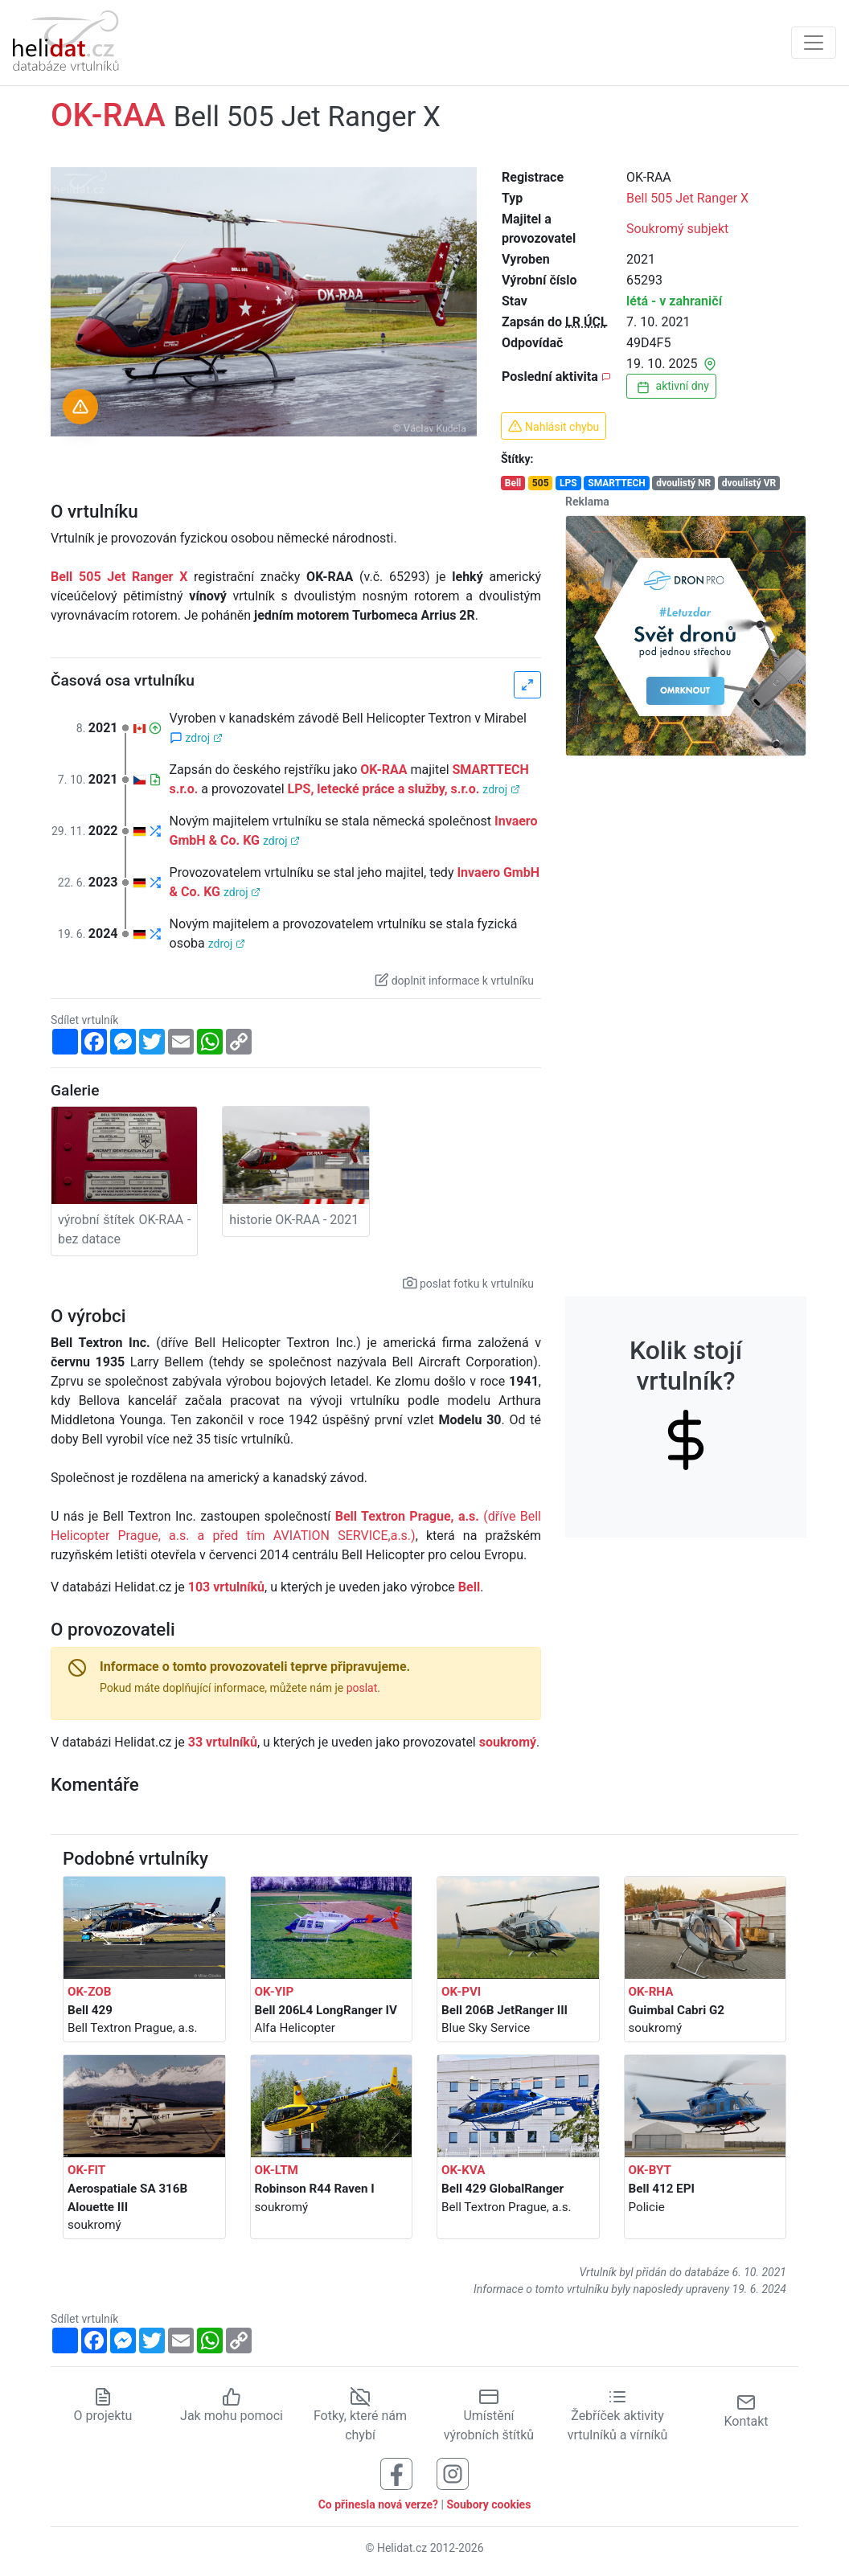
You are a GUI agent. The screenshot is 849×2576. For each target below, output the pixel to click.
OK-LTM (276, 2170)
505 (540, 483)
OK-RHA (651, 1991)
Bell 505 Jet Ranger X (687, 198)
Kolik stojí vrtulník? (686, 1391)
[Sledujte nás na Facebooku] (396, 2472)
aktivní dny (671, 386)
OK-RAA (383, 769)
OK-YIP (274, 1991)
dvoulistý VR (749, 483)
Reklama (587, 501)
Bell (513, 483)
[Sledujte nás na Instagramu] (453, 2472)
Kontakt (746, 2411)
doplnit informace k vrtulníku (454, 979)
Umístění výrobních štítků (489, 2415)
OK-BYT (650, 2170)
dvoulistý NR (683, 483)
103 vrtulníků (226, 1587)
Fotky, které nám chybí (360, 2415)
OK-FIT (86, 2170)
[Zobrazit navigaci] (813, 43)
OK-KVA (463, 2170)
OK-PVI (461, 1991)
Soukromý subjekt (677, 228)
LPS (568, 483)
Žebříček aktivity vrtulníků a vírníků (618, 2415)
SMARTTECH (616, 483)
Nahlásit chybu (553, 426)
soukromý (507, 1742)
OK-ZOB (89, 1991)
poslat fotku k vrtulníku (468, 1282)
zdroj (204, 737)
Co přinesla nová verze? (378, 2504)
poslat (362, 1687)
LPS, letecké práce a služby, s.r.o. (384, 789)
